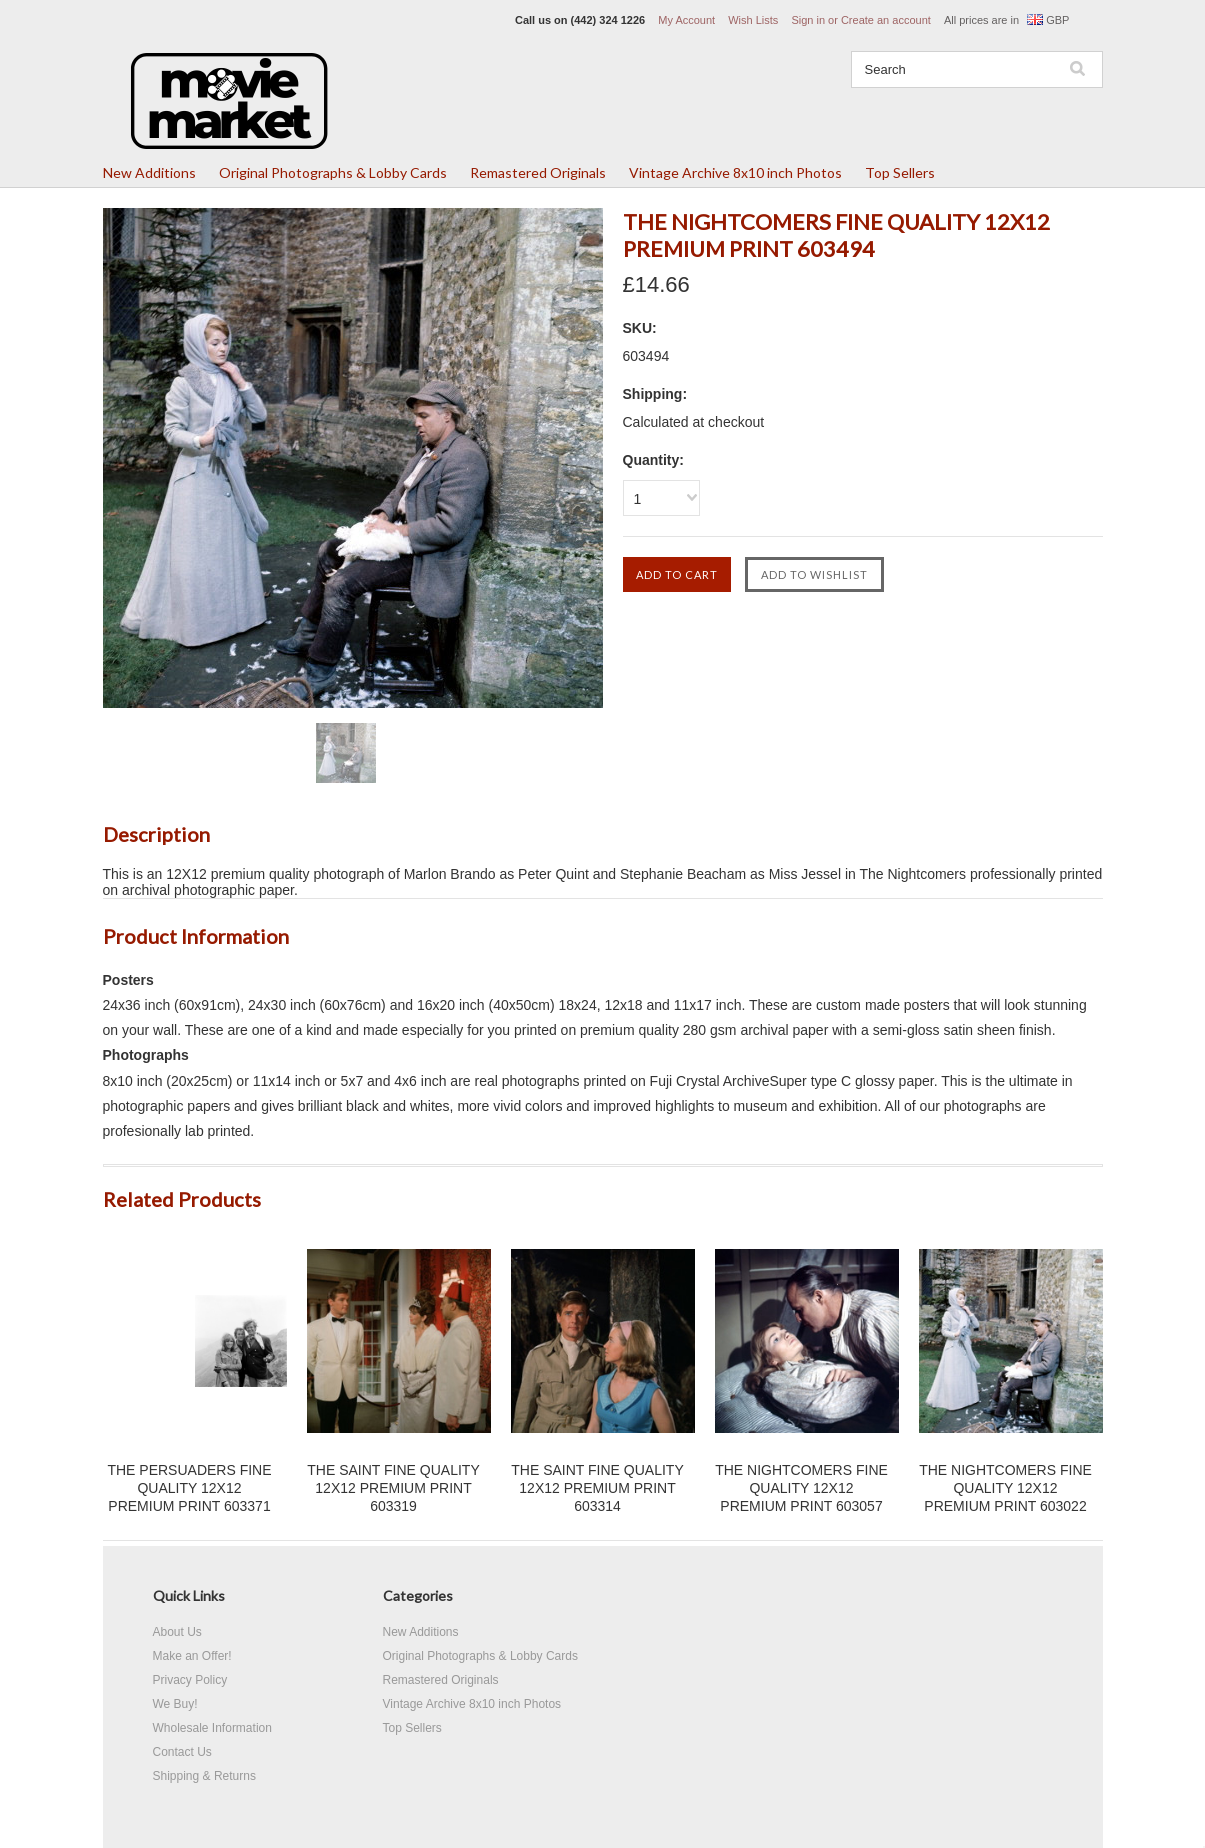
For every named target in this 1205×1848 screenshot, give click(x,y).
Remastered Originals (538, 172)
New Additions (149, 172)
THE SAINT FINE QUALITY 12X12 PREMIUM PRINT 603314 (597, 1488)
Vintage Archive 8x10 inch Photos (735, 172)
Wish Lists (753, 20)
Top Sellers (900, 172)
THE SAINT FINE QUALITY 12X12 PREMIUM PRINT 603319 (393, 1488)
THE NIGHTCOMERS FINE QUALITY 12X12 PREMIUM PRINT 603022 (1005, 1488)
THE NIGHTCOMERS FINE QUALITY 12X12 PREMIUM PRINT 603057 (801, 1488)
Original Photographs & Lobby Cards (333, 172)
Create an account (886, 20)
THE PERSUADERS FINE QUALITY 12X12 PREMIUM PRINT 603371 (189, 1488)
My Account (686, 20)
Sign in (808, 20)
